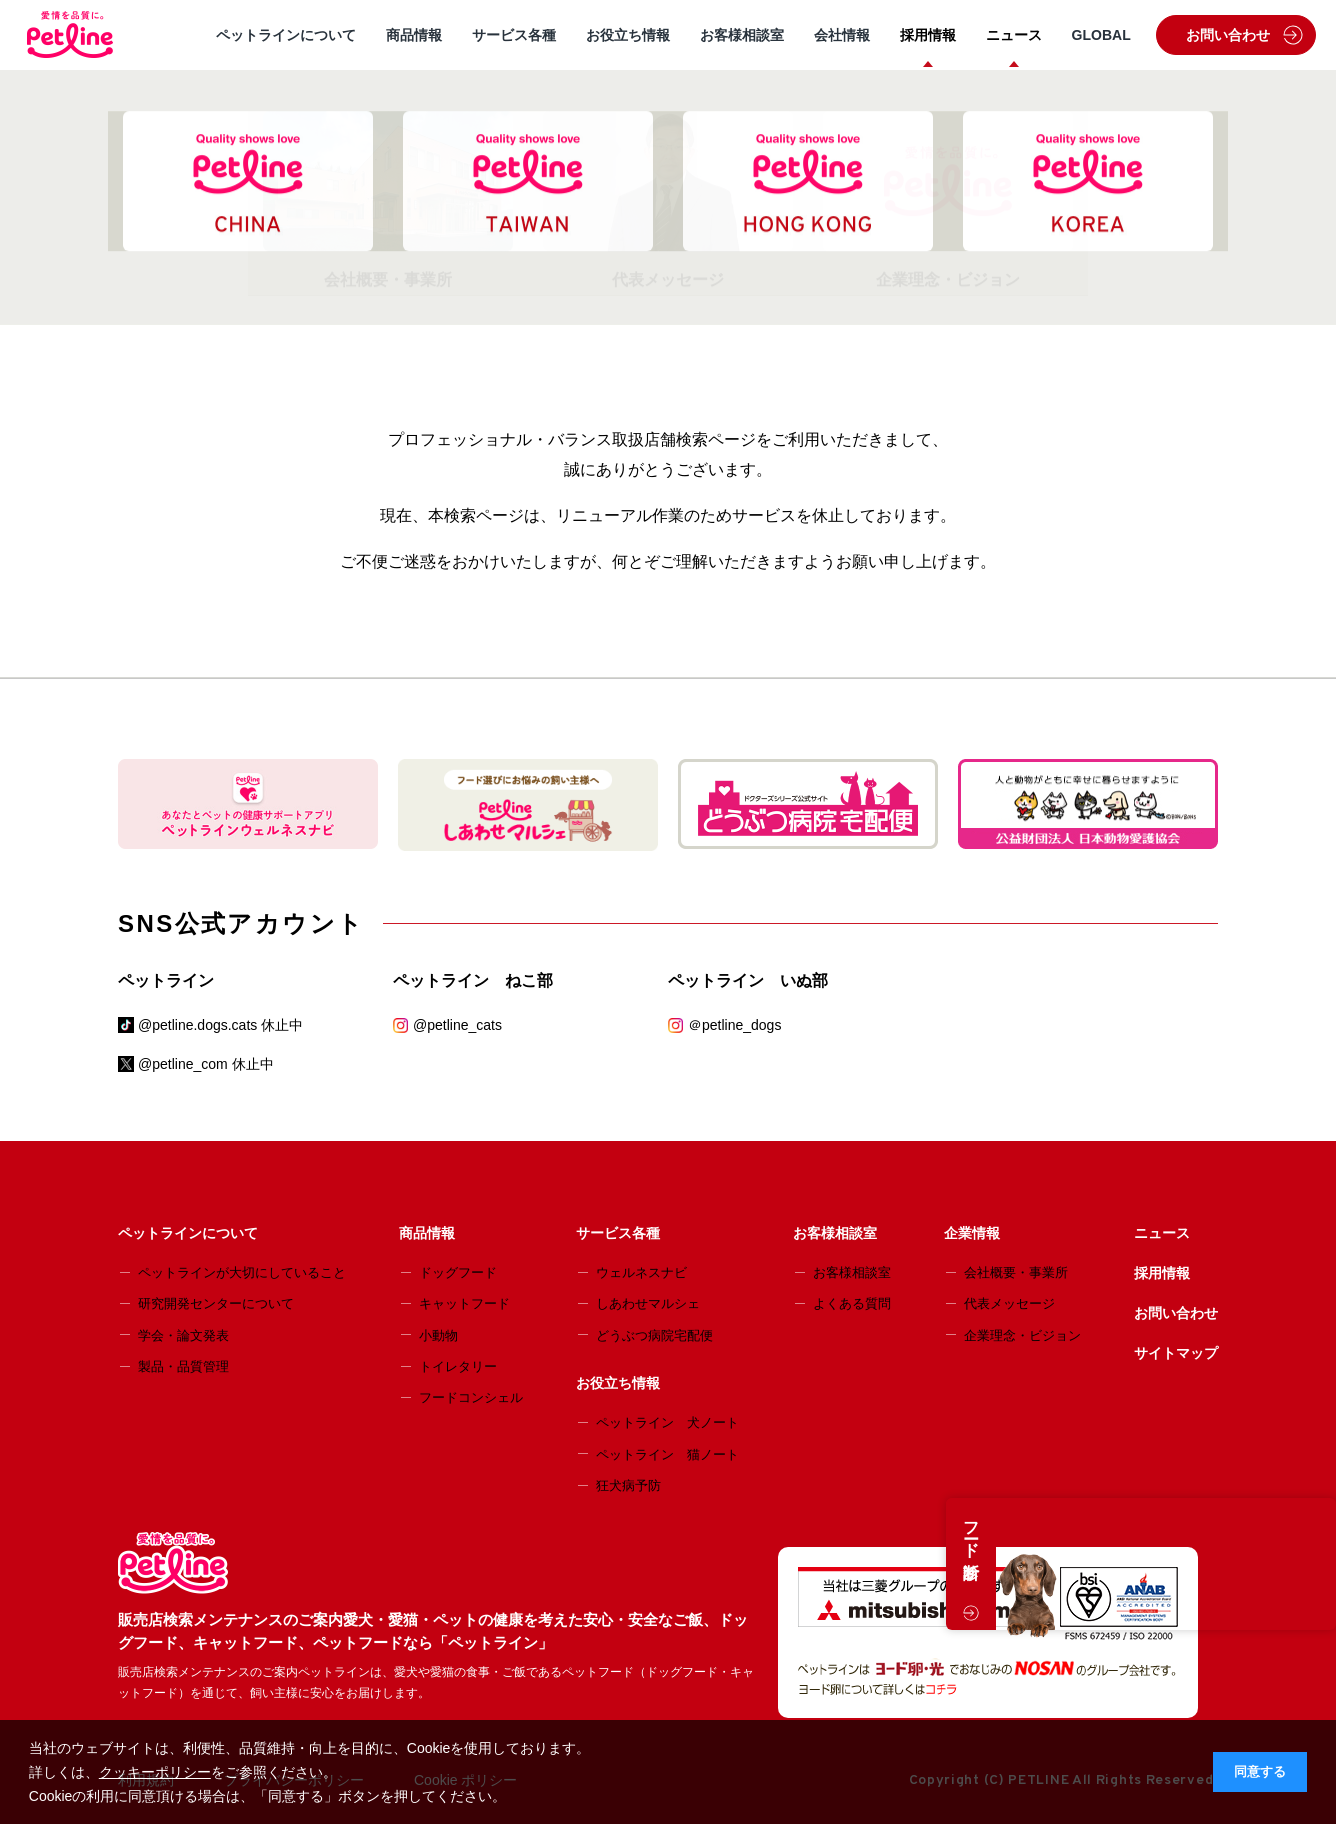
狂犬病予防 (628, 1485)
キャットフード (464, 1303)
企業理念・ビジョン (1022, 1335)
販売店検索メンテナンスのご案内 (289, 104)
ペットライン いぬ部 (748, 980)
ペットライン (166, 980)
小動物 (438, 1335)
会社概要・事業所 (1016, 1272)
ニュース (1014, 35)
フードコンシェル (471, 1397)
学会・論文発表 (183, 1335)
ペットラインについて (286, 35)
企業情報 (972, 1233)
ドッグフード (458, 1272)
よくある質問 (852, 1303)
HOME (139, 104)
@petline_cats (457, 1025)
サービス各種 (514, 35)
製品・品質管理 (183, 1366)
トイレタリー (458, 1366)
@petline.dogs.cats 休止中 (220, 1025)
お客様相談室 (742, 35)
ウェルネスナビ (641, 1272)
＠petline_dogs (734, 1025)
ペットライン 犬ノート (667, 1422)
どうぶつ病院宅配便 (654, 1335)
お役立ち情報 (628, 35)
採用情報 (928, 35)
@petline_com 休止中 (206, 1064)
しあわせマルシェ (648, 1303)
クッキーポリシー (155, 1772)
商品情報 (414, 35)
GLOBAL (1101, 35)
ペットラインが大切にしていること (242, 1272)
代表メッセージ (1009, 1303)
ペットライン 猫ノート (667, 1454)
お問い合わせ (1244, 35)
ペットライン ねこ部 (473, 980)
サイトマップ (1176, 1353)
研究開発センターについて (216, 1303)
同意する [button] (1260, 1772)
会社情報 (842, 35)
